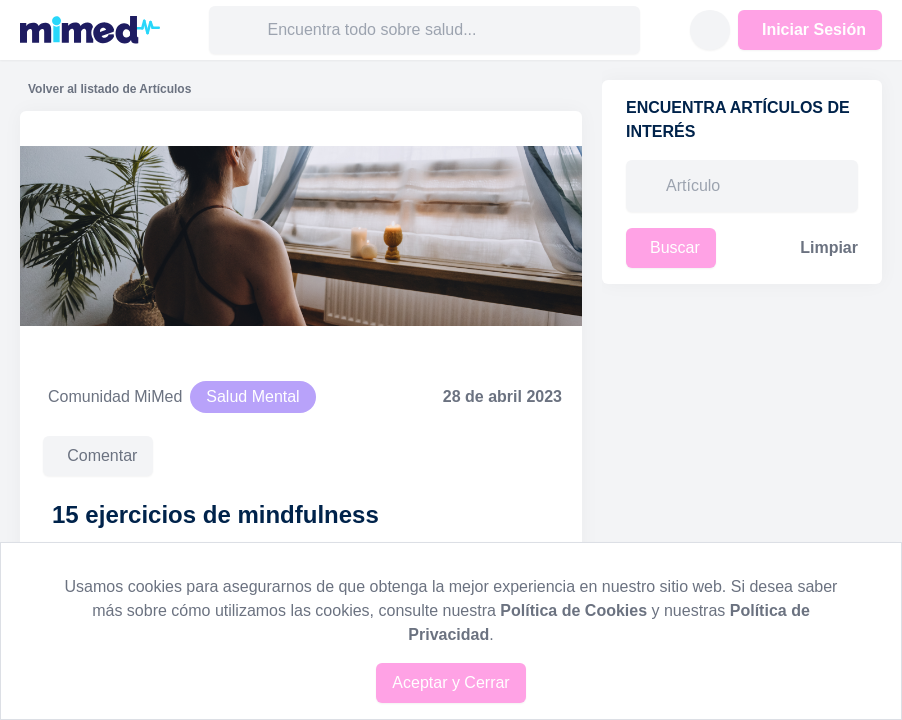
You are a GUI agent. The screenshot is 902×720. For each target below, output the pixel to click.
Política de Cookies (573, 610)
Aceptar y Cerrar (450, 682)
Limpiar (829, 247)
